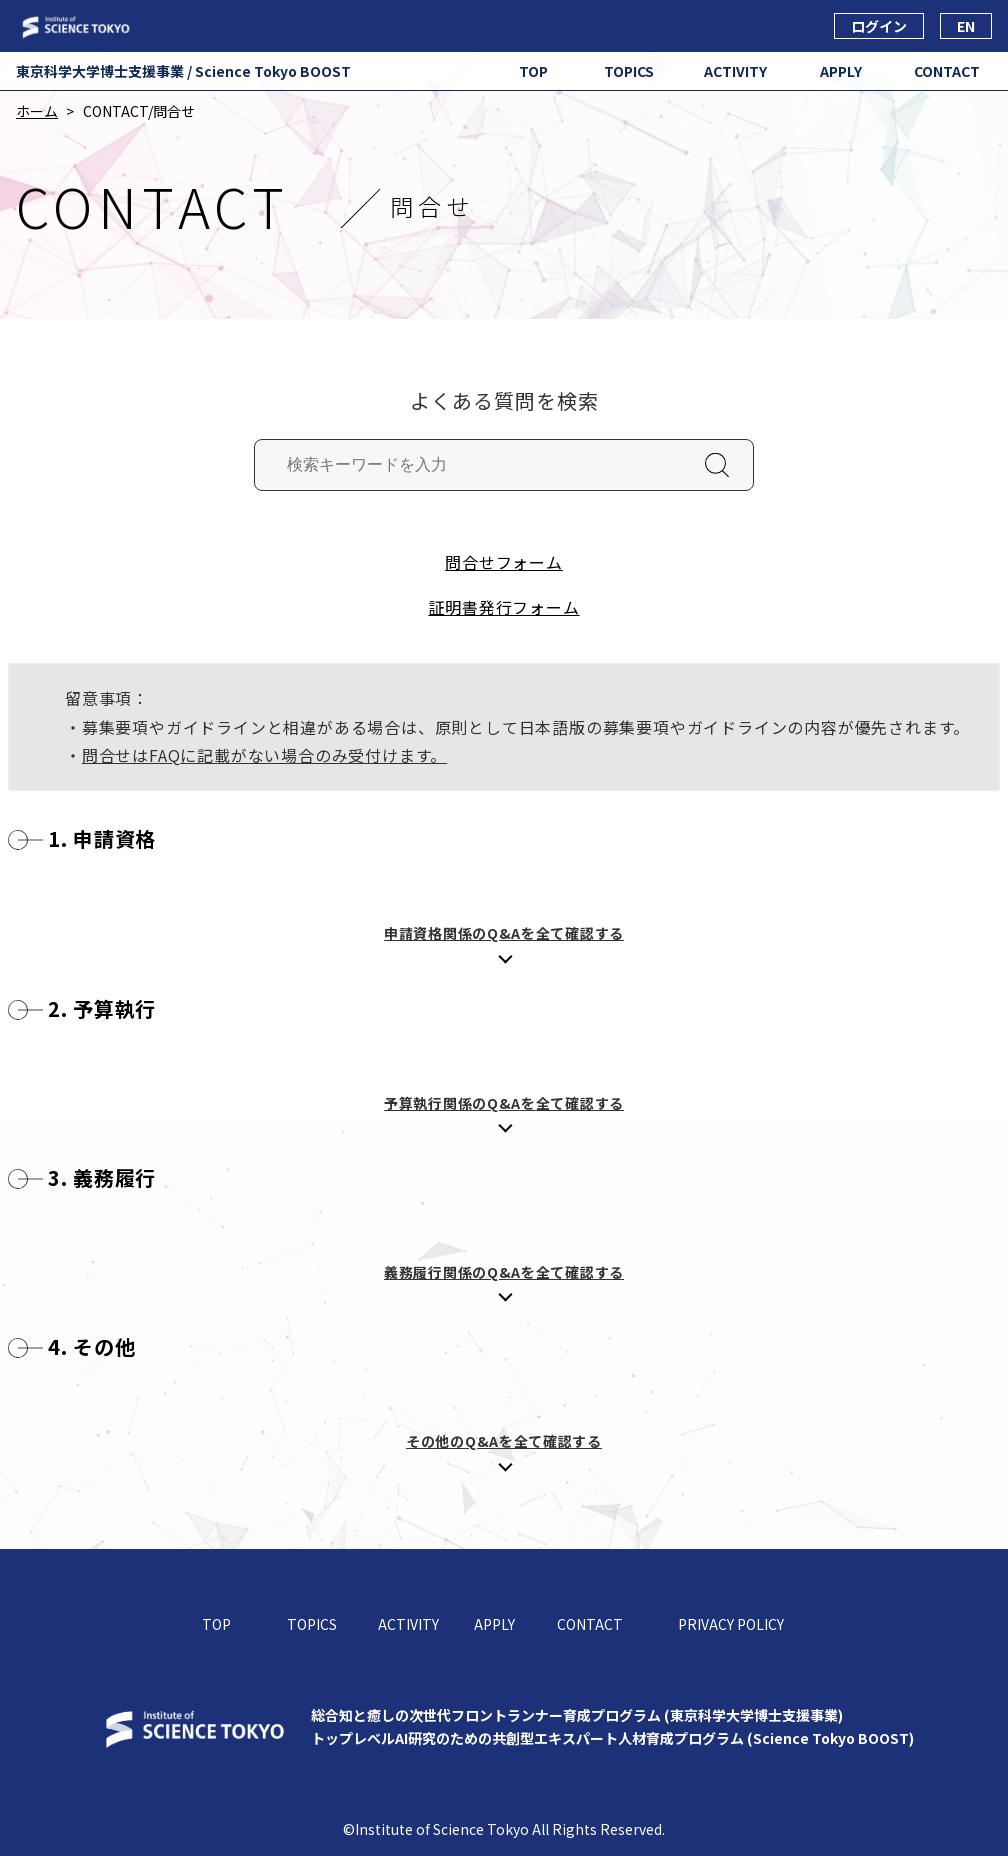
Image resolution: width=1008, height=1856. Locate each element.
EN (966, 26)
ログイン (879, 26)
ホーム (37, 111)
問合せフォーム (504, 562)
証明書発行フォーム (503, 607)
